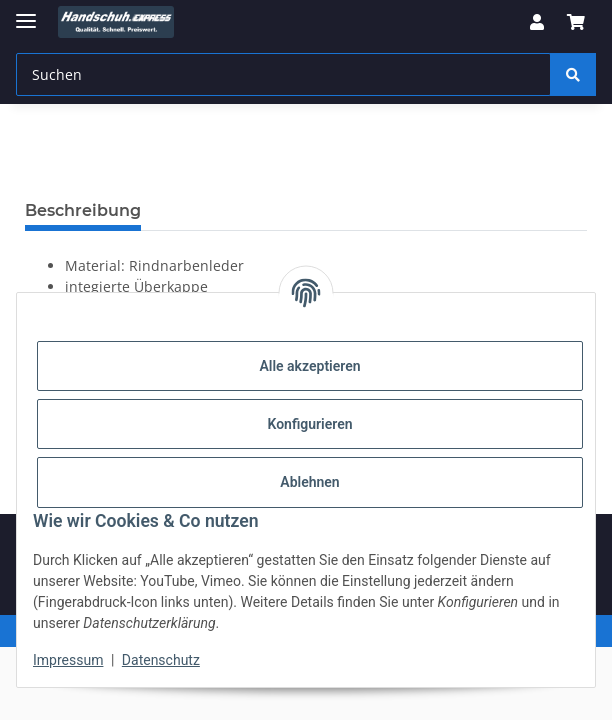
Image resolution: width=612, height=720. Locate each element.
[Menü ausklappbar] (26, 12)
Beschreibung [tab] (83, 210)
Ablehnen (309, 482)
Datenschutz (161, 660)
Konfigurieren (309, 424)
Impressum (68, 660)
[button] (537, 22)
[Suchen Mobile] (283, 74)
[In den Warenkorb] (41, 180)
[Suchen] (573, 74)
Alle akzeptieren (309, 366)
